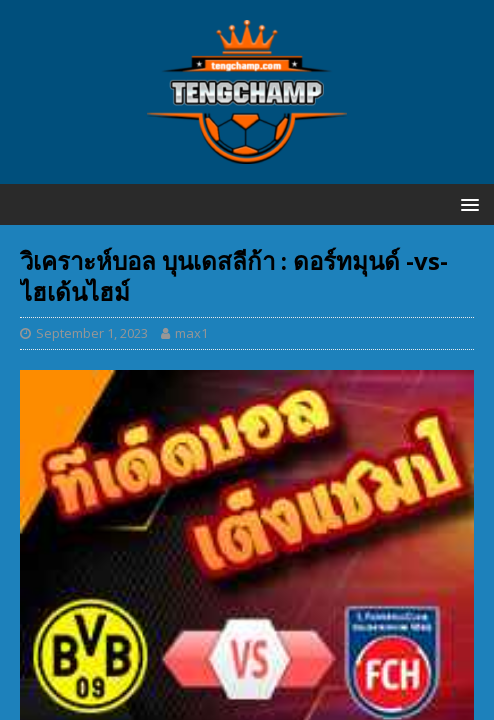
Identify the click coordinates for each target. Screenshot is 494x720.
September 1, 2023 (92, 333)
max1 (191, 333)
